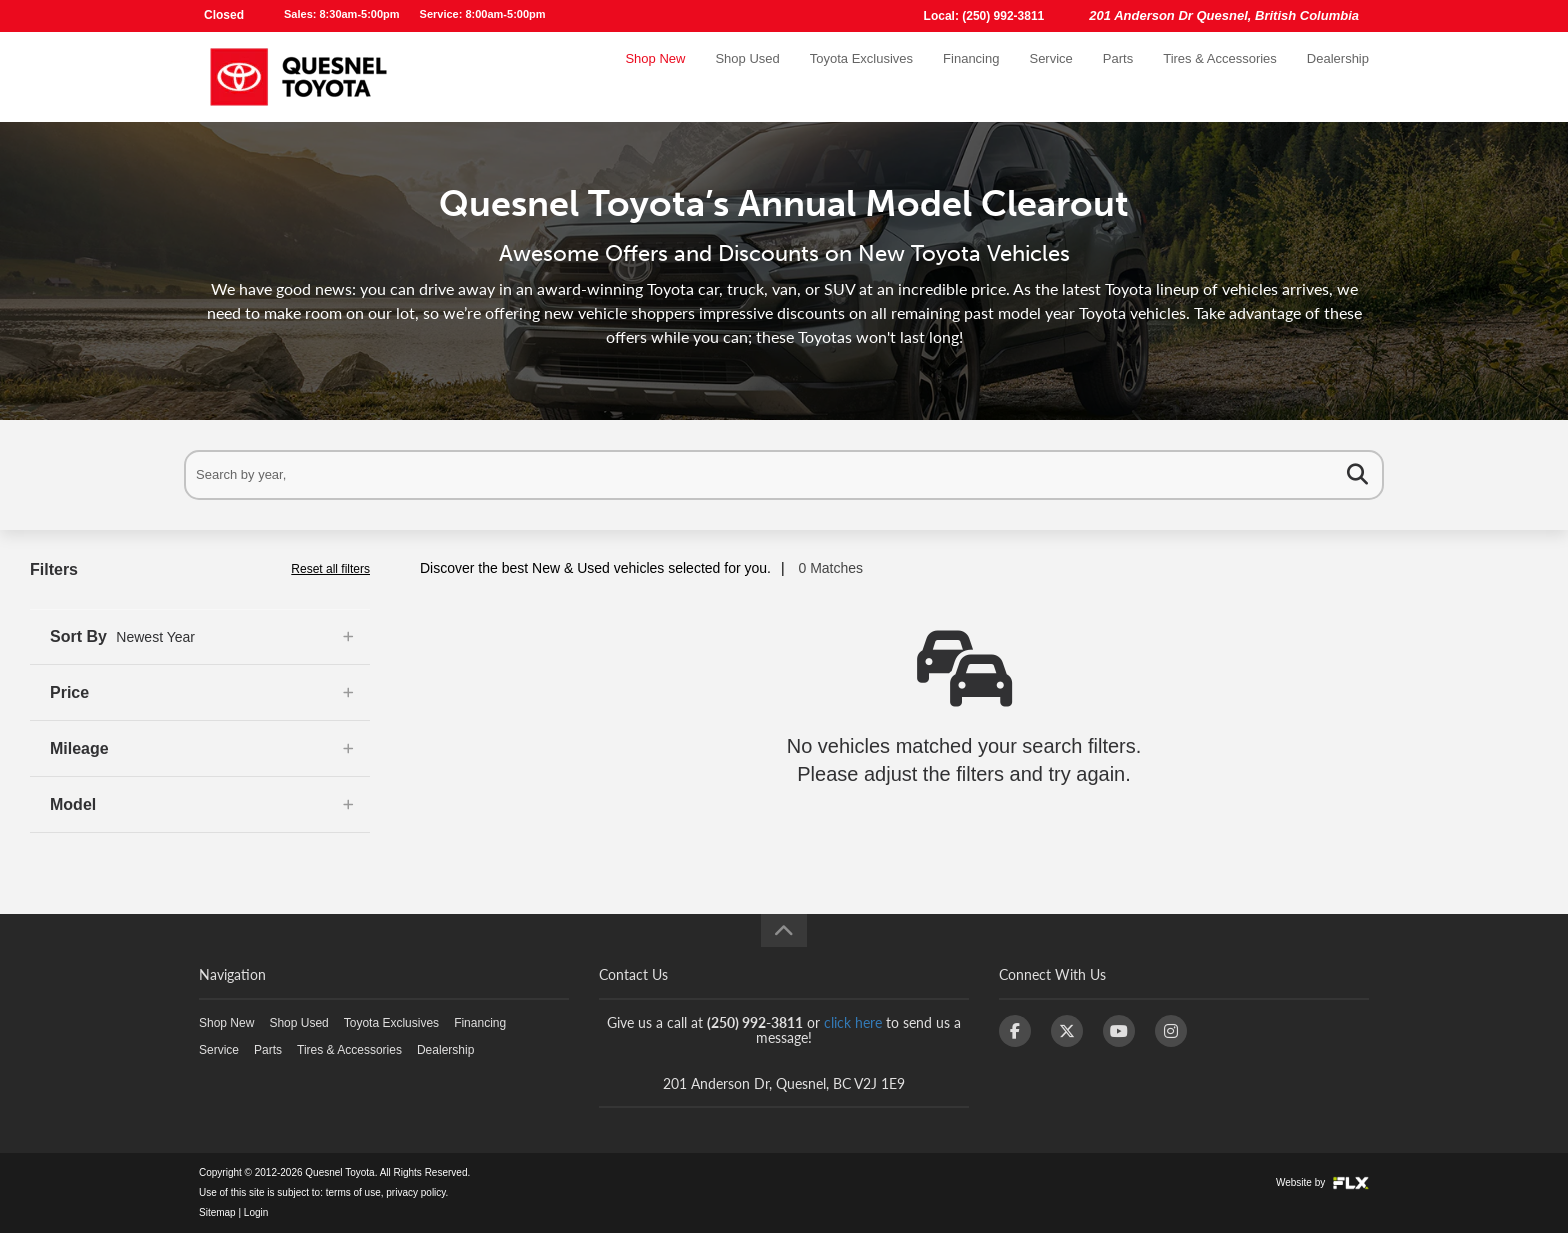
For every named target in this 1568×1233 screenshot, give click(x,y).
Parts (1118, 76)
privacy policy (415, 1192)
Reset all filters (330, 569)
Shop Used (747, 76)
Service (1050, 76)
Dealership (1338, 76)
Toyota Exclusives (861, 76)
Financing (971, 76)
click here (853, 1022)
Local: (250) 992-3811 (984, 16)
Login (256, 1212)
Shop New (655, 76)
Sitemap (217, 1212)
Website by (1322, 1182)
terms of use (353, 1192)
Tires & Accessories (1220, 76)
